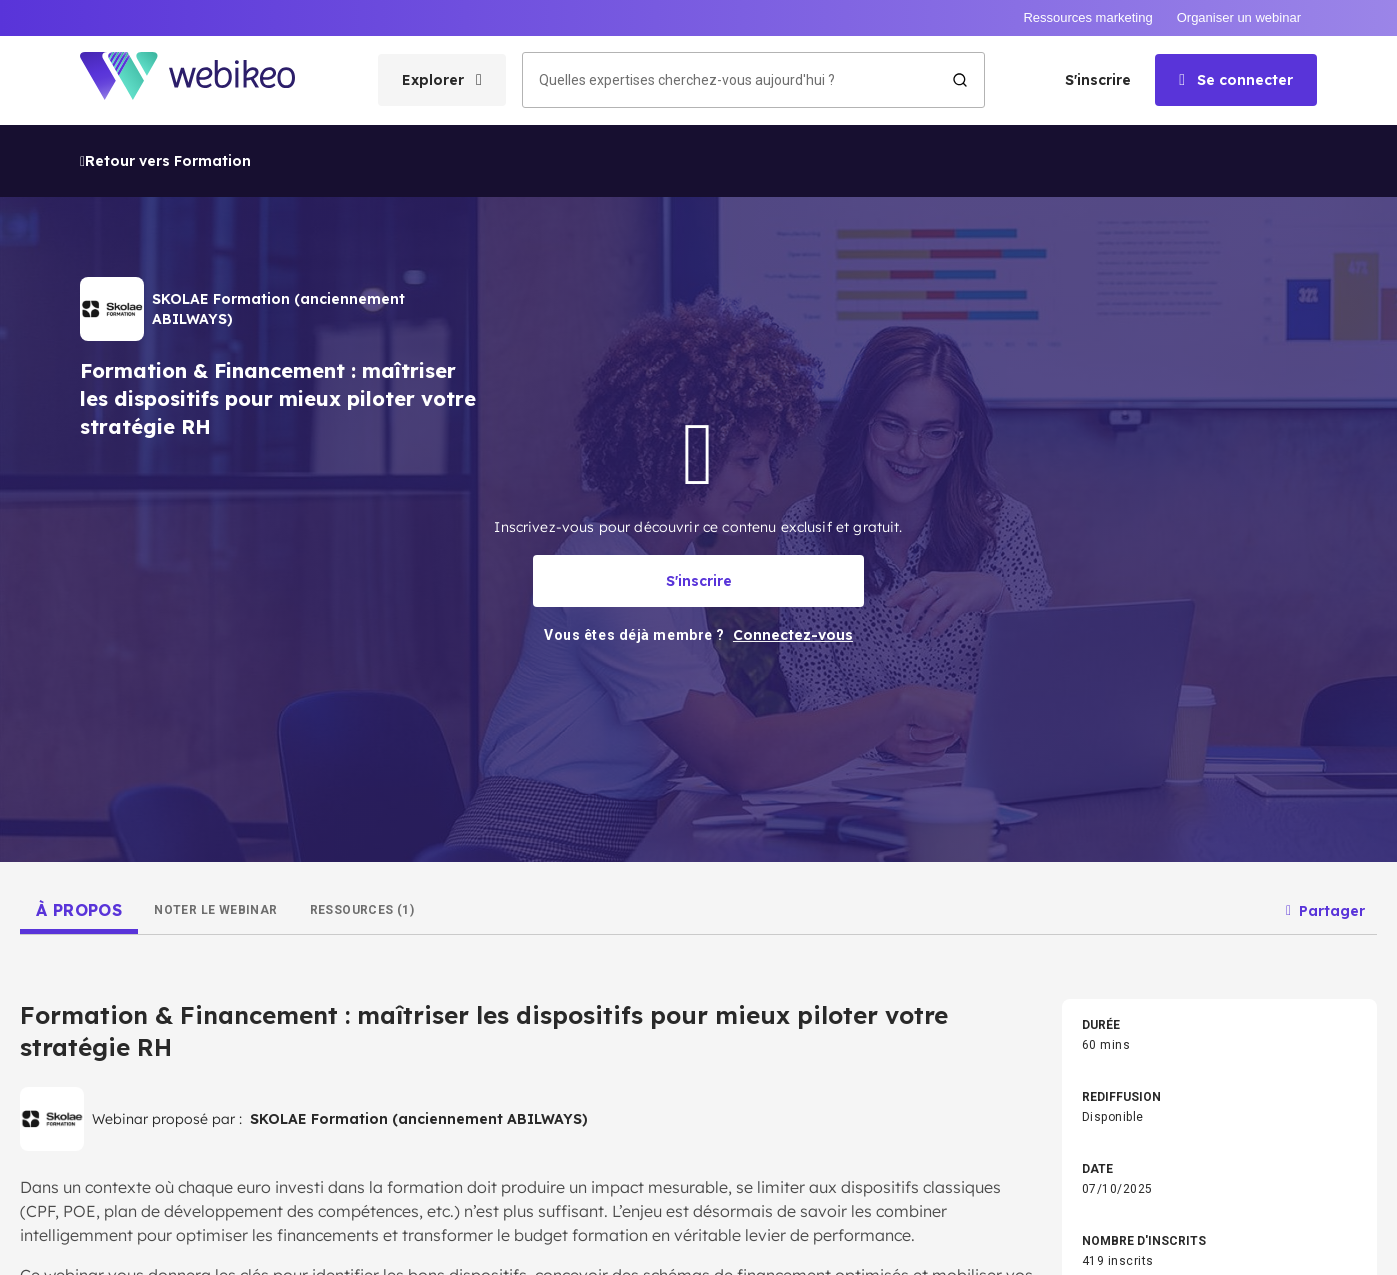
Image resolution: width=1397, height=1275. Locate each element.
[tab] (79, 786)
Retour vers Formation (165, 37)
